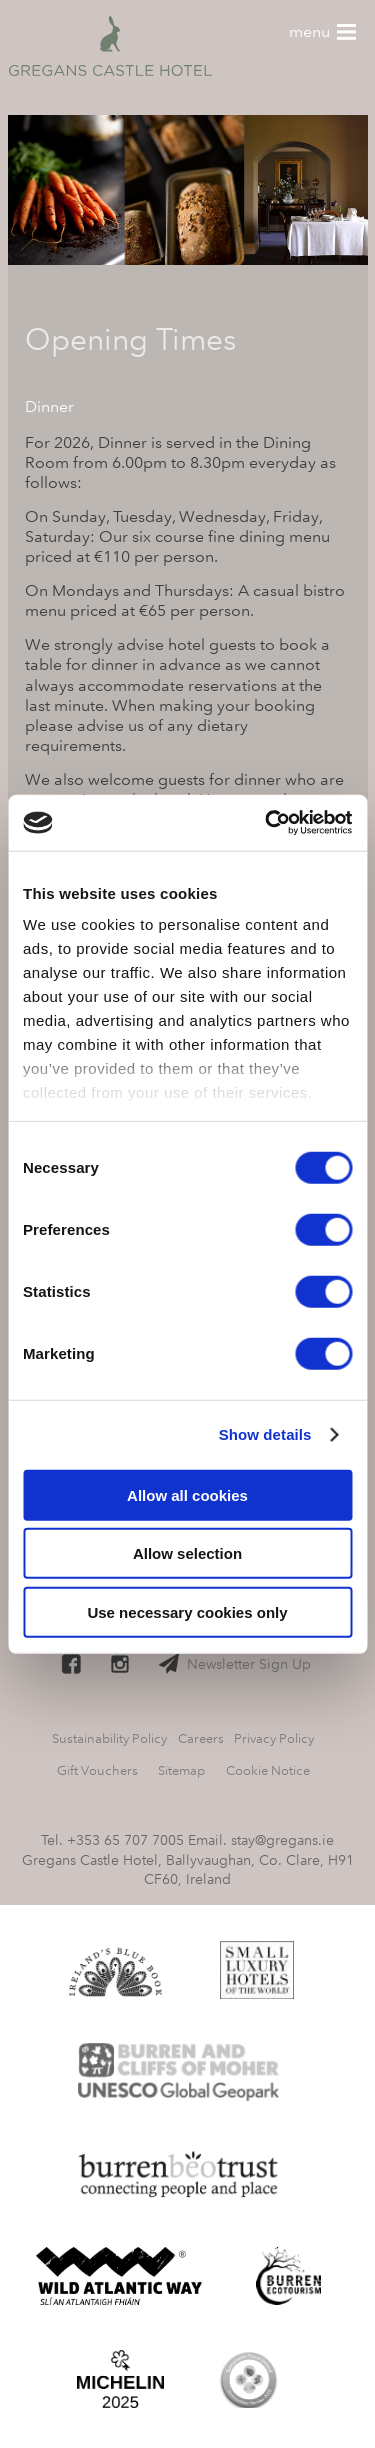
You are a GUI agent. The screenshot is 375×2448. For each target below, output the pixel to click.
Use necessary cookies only (187, 1611)
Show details (265, 1434)
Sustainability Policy (109, 1738)
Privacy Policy (274, 1738)
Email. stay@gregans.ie (261, 1840)
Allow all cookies (187, 1494)
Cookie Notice (268, 1770)
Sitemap (181, 1770)
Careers (201, 1738)
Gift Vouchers (97, 1770)
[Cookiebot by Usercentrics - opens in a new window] (267, 823)
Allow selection (187, 1553)
